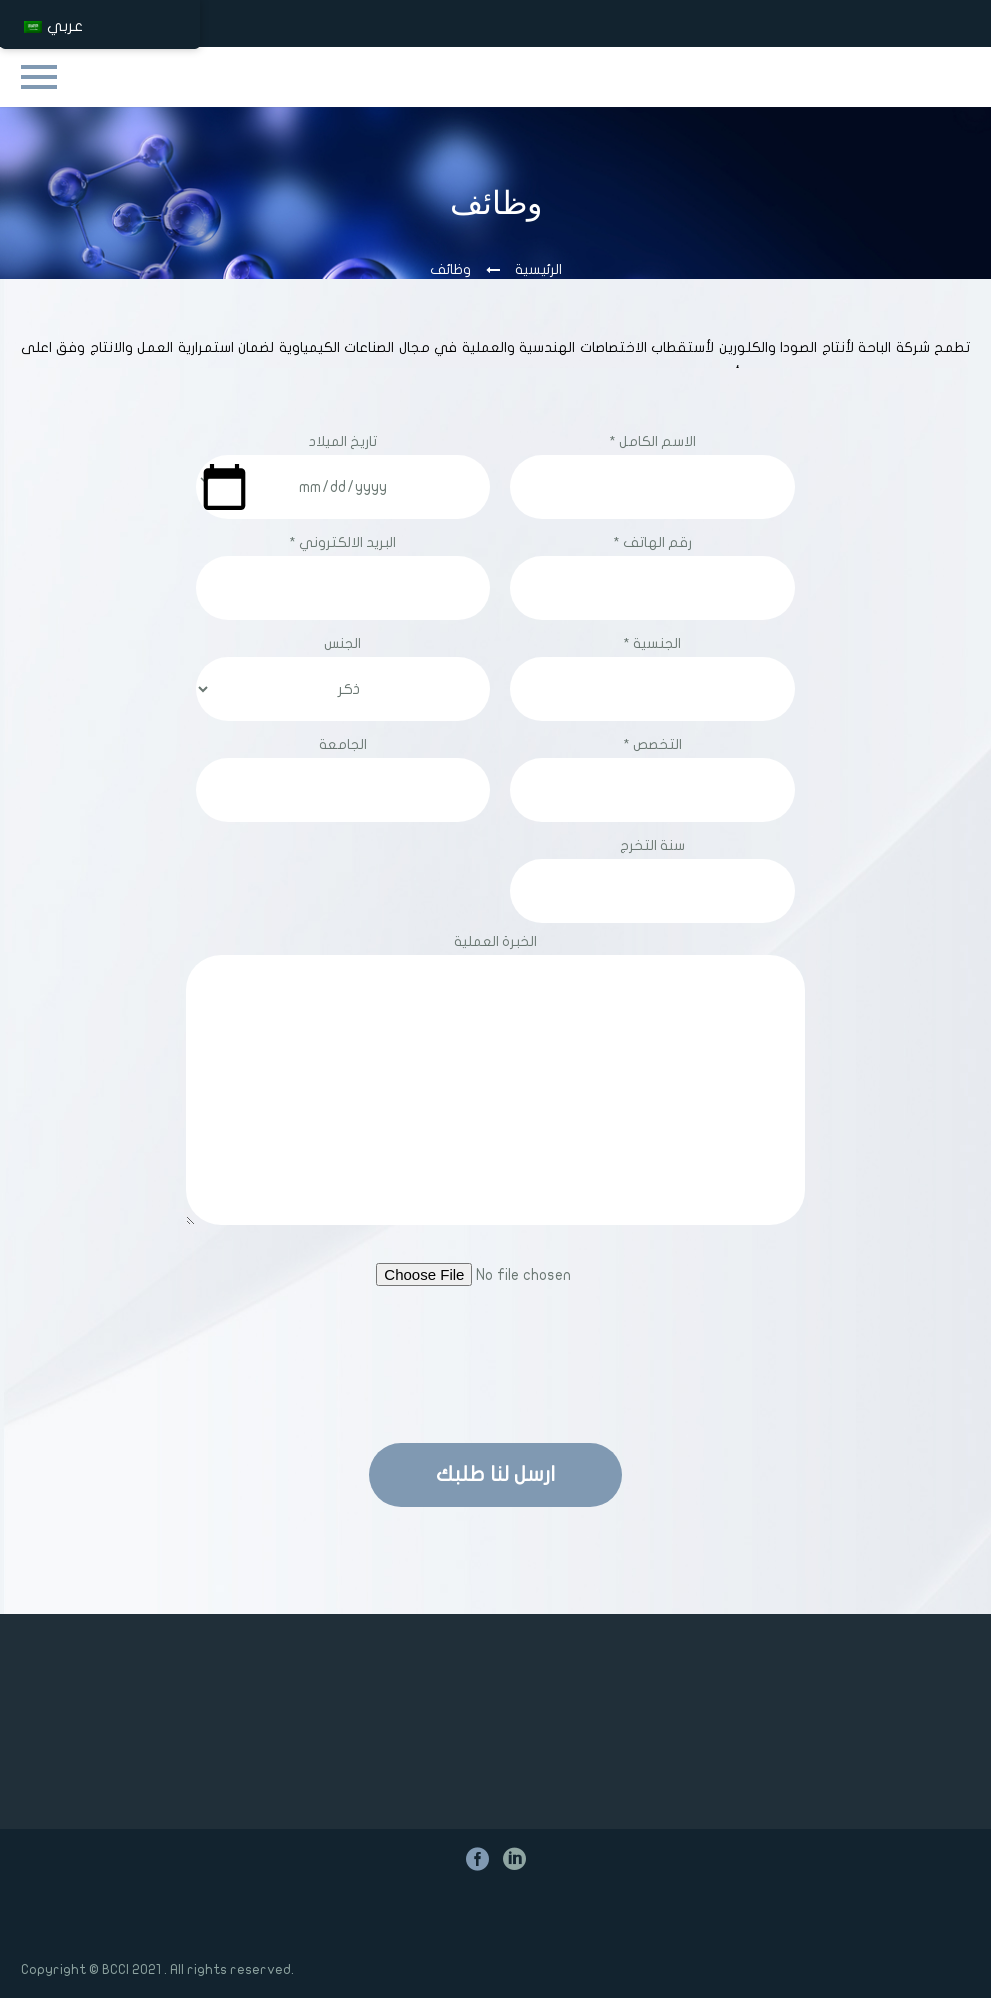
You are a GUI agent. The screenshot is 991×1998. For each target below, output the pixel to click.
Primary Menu (39, 77)
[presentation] (496, 1362)
